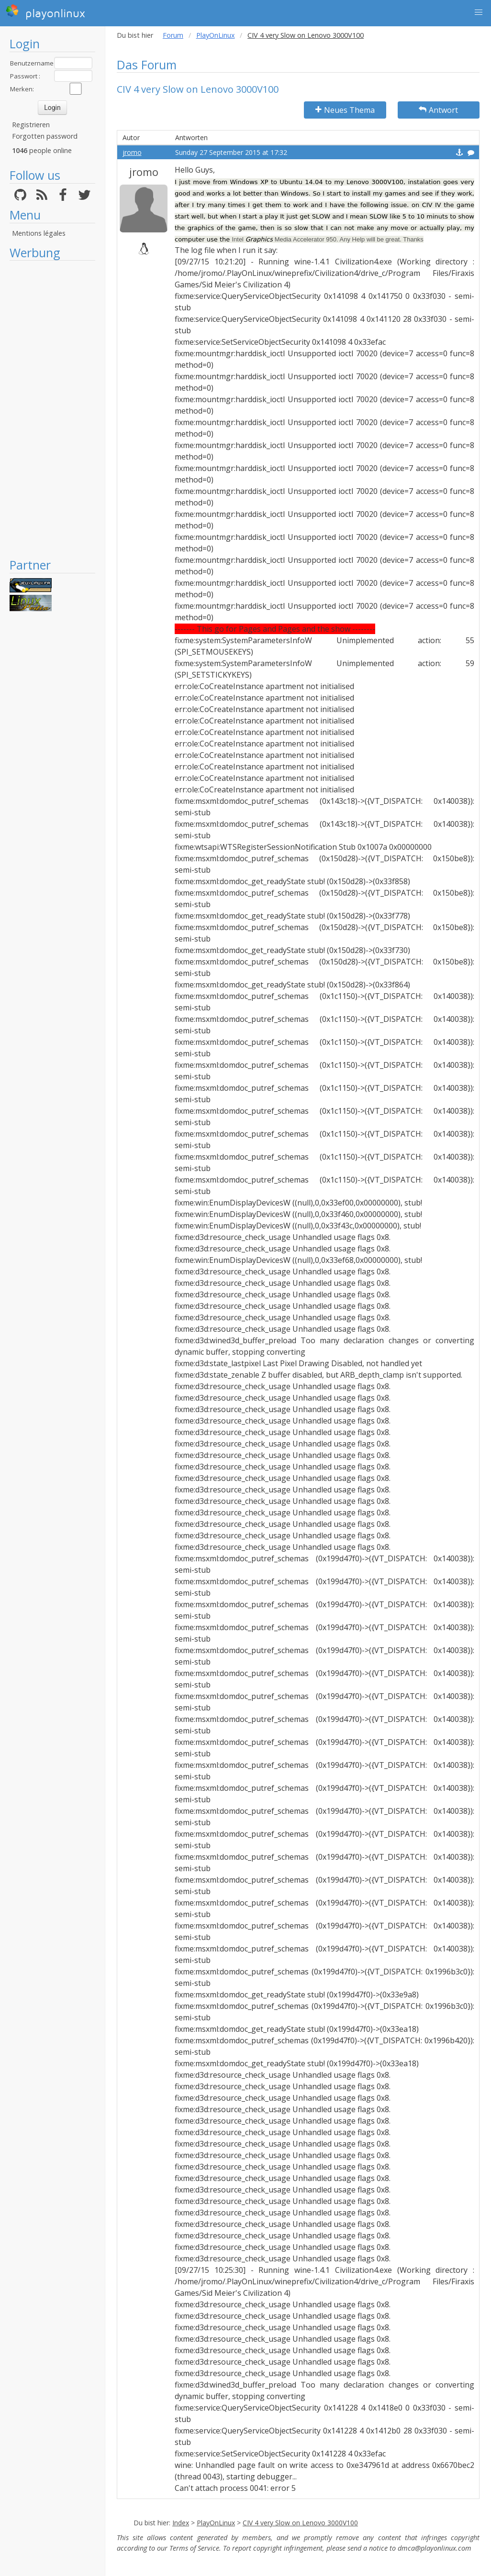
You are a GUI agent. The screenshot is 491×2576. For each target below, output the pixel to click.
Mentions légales (39, 233)
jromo (132, 152)
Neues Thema (345, 110)
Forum (173, 35)
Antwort (438, 110)
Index (180, 2522)
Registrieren (31, 124)
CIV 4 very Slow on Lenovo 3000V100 (300, 2522)
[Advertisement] (52, 408)
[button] (478, 12)
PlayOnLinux (215, 35)
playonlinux (45, 12)
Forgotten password (45, 136)
